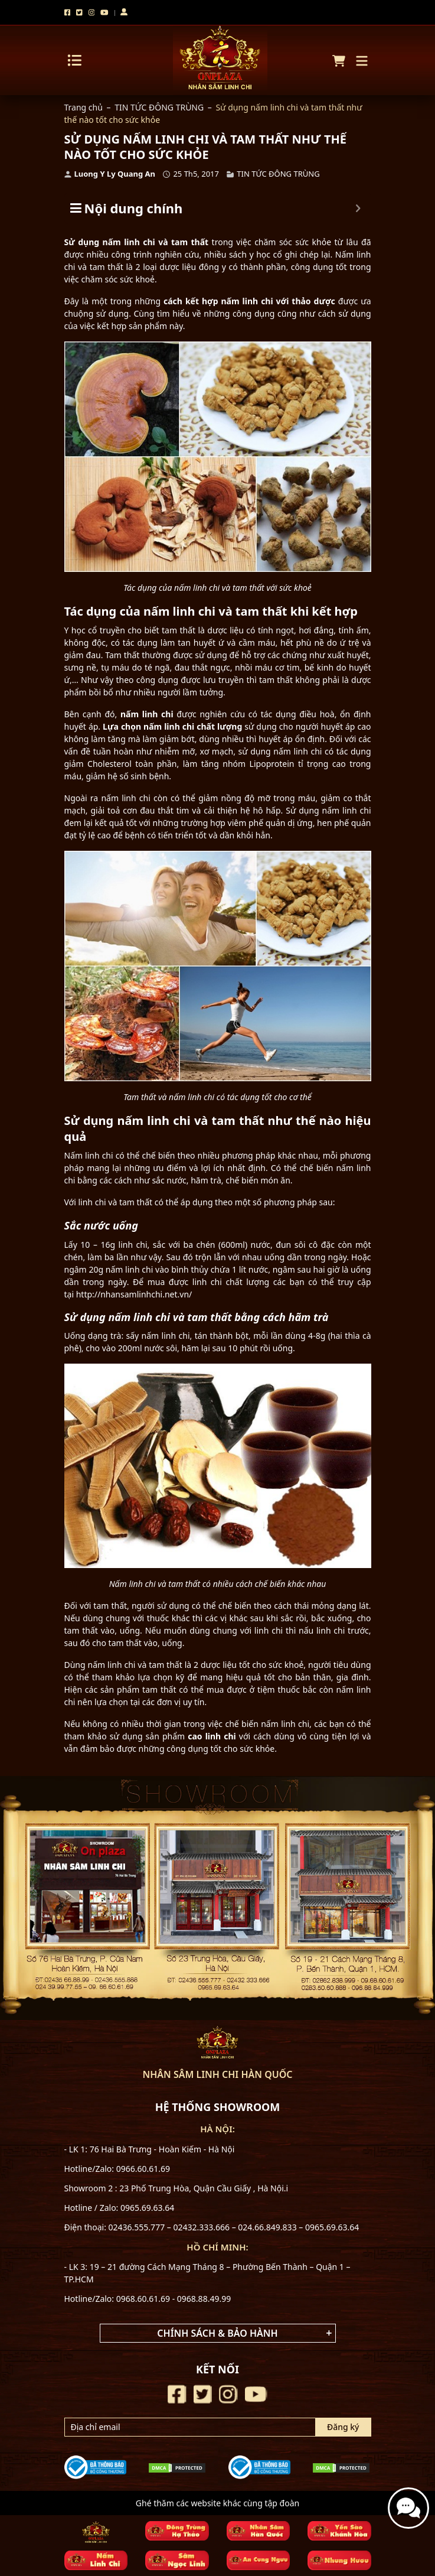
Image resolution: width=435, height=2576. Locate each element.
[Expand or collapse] (358, 208)
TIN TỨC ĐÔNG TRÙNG (159, 107)
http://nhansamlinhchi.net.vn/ (134, 1294)
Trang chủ (83, 107)
